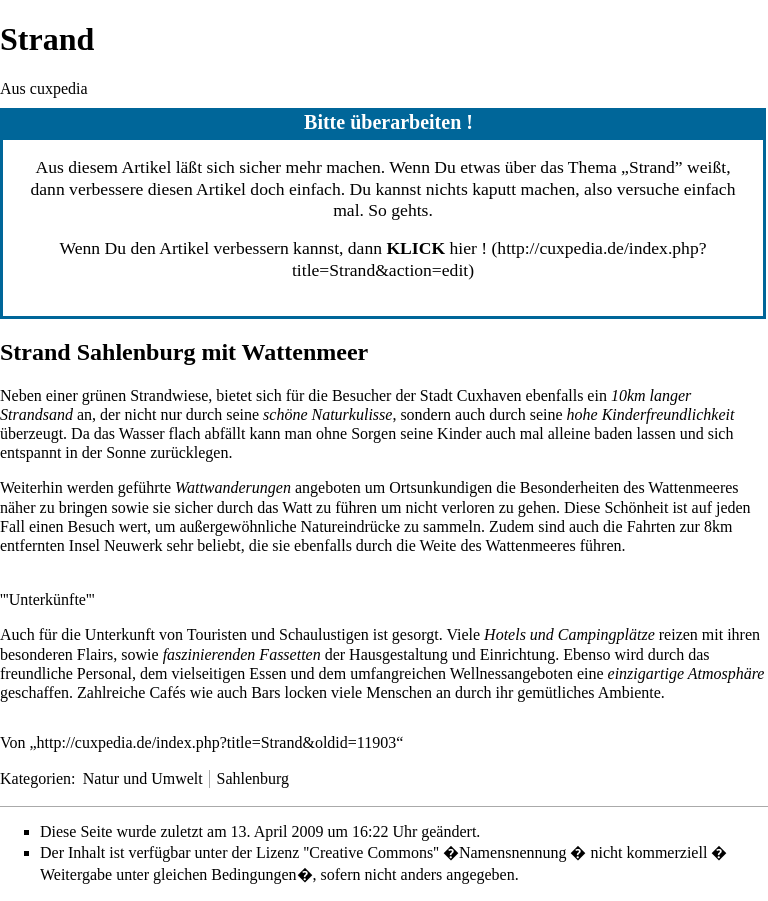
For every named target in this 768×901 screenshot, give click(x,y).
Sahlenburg (252, 778)
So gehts (398, 210)
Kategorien (35, 778)
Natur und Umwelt (143, 778)
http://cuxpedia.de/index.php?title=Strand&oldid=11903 (217, 742)
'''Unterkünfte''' (47, 599)
